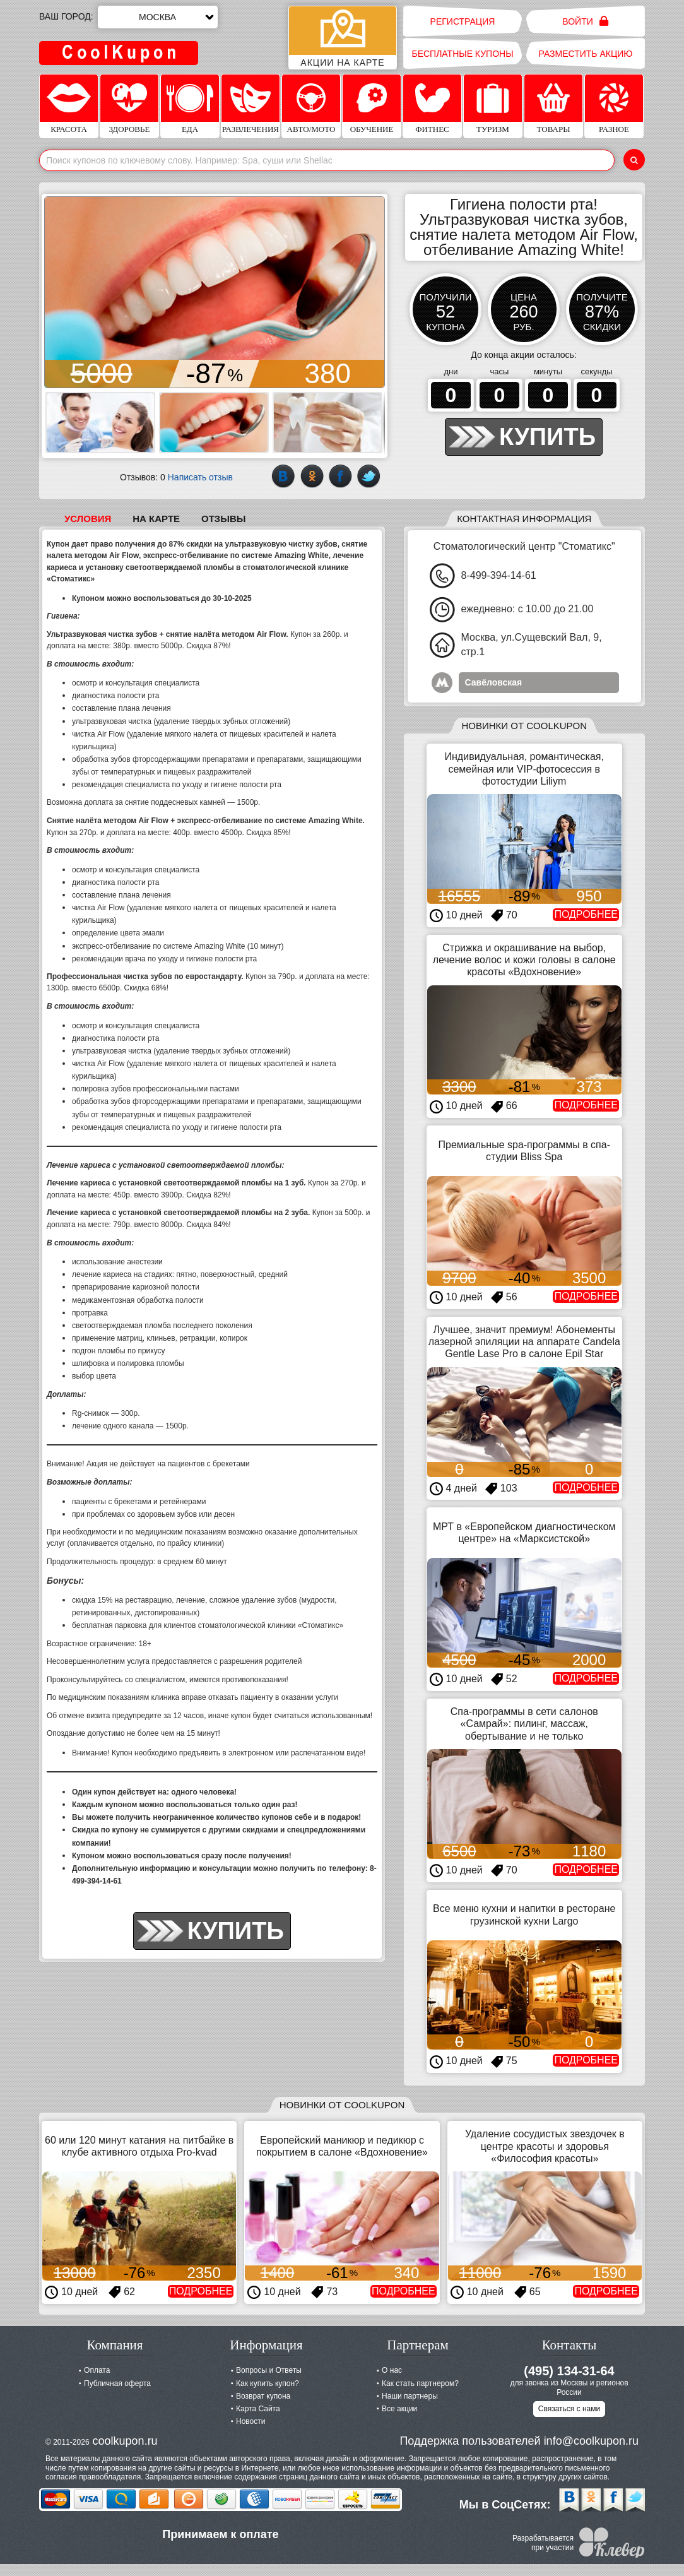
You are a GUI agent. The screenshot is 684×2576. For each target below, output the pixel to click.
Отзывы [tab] (223, 518)
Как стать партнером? (420, 2383)
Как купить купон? (267, 2383)
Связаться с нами (569, 2408)
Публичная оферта (117, 2383)
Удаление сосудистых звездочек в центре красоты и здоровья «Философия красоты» (545, 2145)
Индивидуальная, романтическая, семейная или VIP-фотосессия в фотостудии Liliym (524, 768)
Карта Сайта (258, 2408)
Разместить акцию (586, 54)
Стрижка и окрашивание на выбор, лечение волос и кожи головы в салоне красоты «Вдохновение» (524, 959)
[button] (55, 292)
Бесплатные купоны (462, 54)
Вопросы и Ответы (269, 2370)
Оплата (97, 2370)
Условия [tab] (87, 518)
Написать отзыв (200, 477)
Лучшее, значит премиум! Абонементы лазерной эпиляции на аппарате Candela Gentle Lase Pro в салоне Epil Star (524, 1341)
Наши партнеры (410, 2396)
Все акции (399, 2408)
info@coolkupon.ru (591, 2441)
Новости (250, 2421)
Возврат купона (263, 2396)
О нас (392, 2370)
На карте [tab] (156, 518)
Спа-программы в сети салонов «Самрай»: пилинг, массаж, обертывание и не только (524, 1723)
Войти (585, 21)
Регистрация (462, 21)
